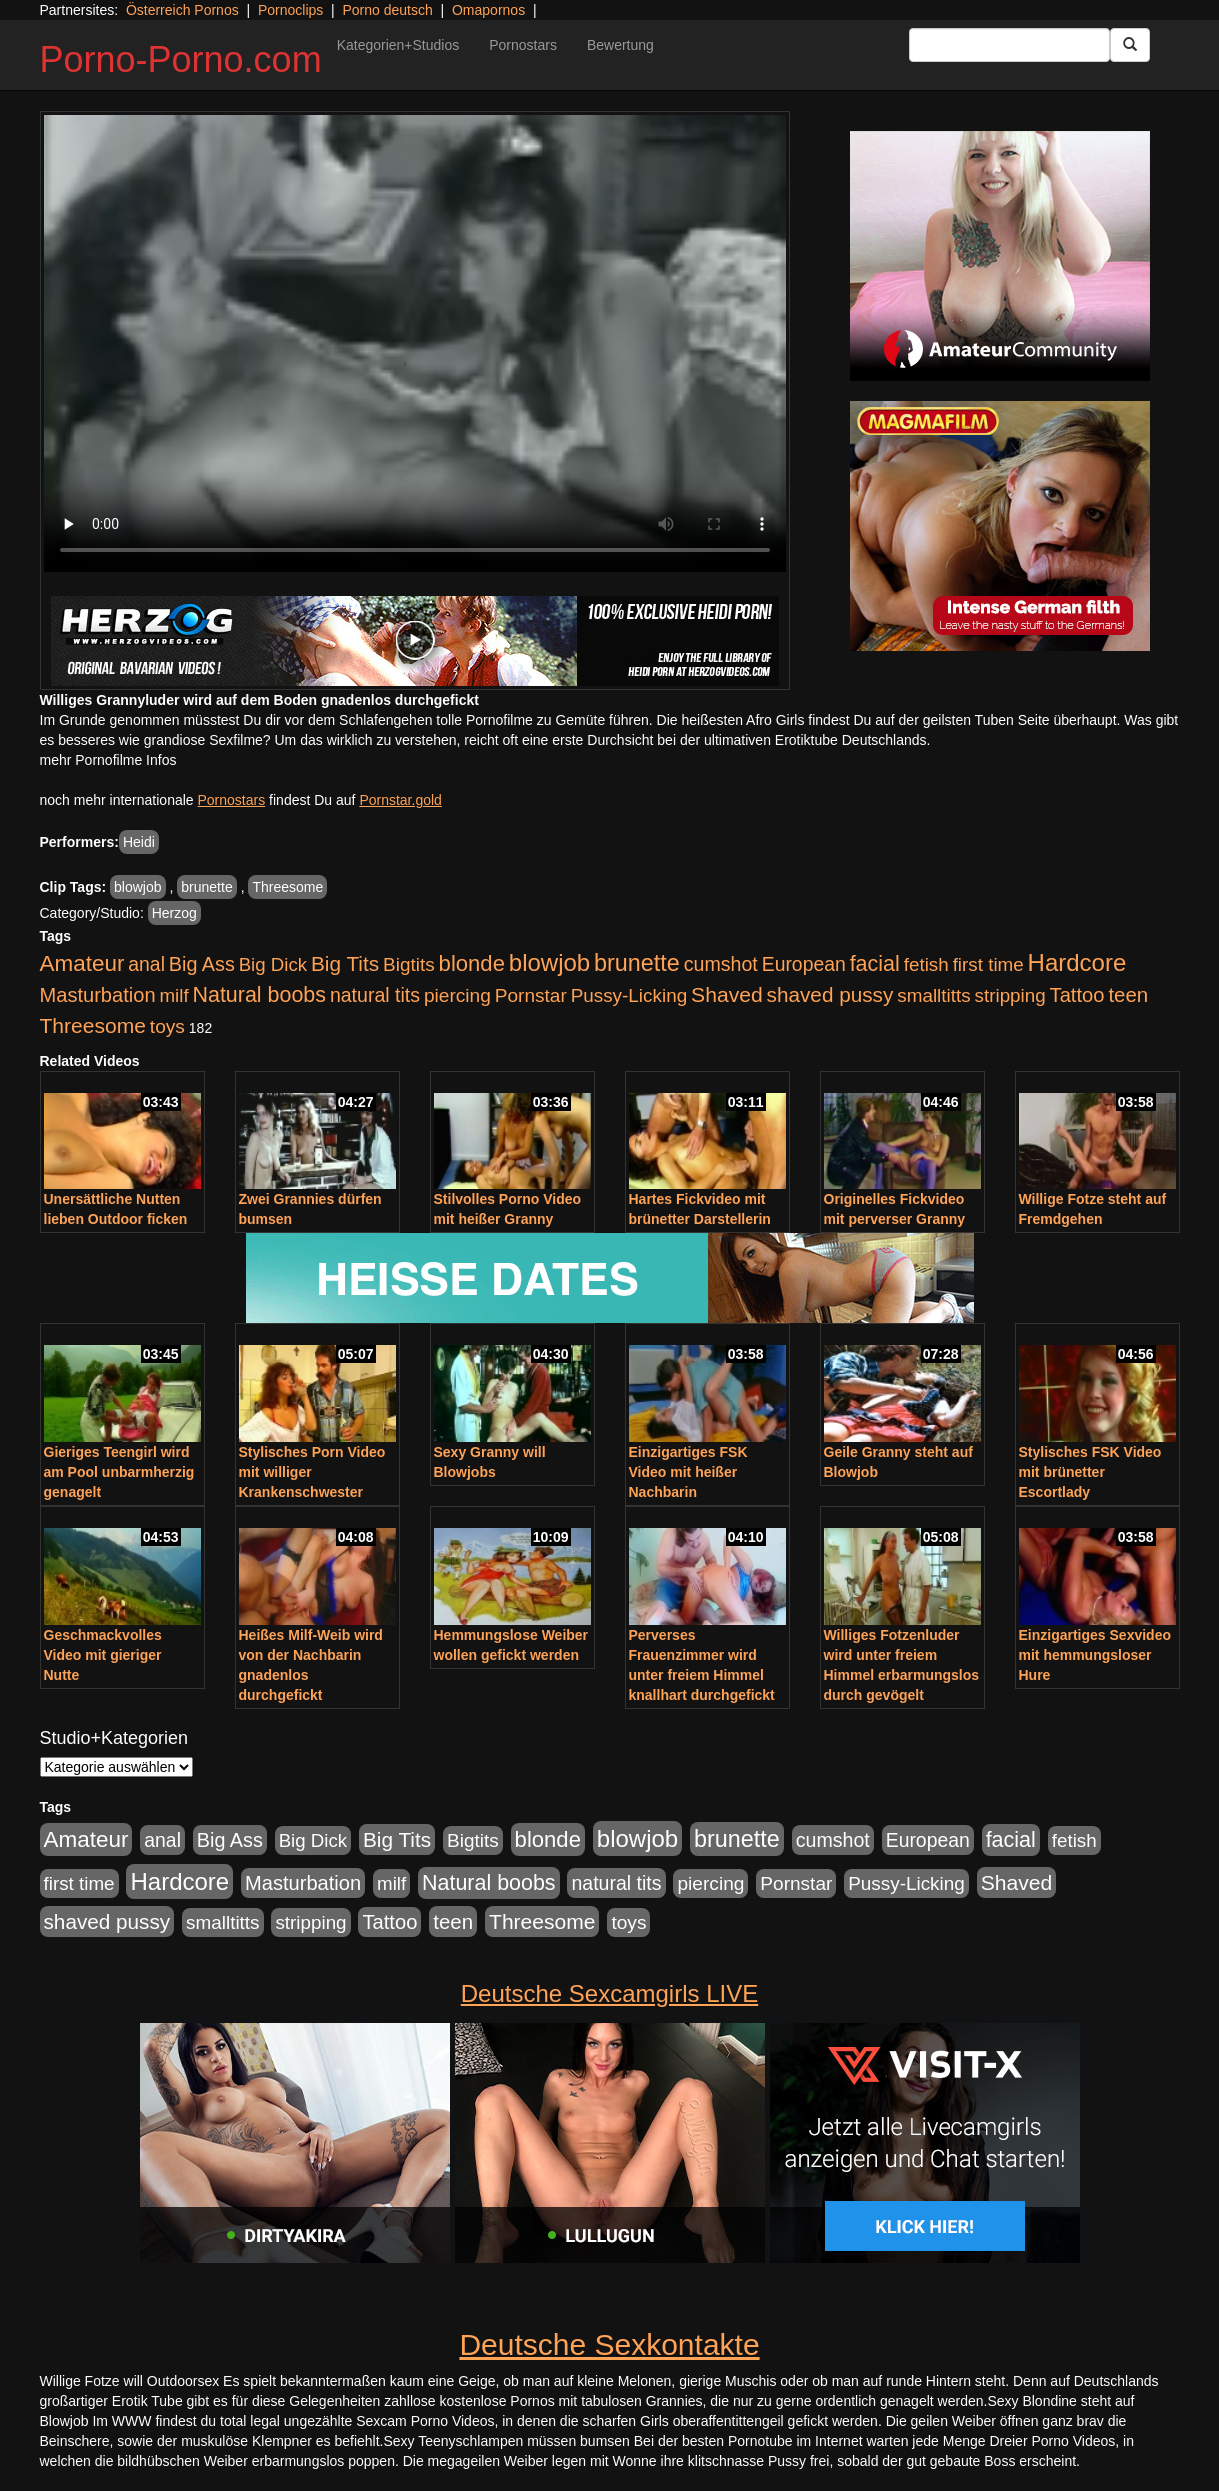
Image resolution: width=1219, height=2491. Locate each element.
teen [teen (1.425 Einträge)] (1128, 994)
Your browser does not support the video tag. (415, 343)
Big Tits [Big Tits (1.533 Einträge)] (345, 963)
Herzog (174, 913)
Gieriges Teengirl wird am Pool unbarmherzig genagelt (119, 1472)
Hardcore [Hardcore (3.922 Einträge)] (1077, 962)
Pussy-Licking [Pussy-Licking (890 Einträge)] (629, 995)
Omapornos (488, 10)
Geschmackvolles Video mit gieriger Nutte (103, 1655)
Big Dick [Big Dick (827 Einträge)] (273, 964)
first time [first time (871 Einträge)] (988, 964)
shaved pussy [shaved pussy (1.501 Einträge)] (830, 994)
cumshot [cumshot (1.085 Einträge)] (721, 964)
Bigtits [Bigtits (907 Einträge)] (409, 964)
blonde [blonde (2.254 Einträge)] (472, 963)
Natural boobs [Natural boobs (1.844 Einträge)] (259, 995)
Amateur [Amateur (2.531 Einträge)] (82, 963)
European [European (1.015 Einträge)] (804, 964)
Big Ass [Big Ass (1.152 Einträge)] (202, 964)
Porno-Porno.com (181, 59)
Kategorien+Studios (398, 45)
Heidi (139, 842)
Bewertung (620, 45)
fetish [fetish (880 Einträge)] (926, 964)
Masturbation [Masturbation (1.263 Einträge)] (98, 995)
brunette (206, 887)
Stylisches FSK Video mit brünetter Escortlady (1090, 1472)
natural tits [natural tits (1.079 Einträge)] (375, 995)
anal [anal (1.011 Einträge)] (146, 964)
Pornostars (523, 45)
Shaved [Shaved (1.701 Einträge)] (727, 994)
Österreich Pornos (182, 10)
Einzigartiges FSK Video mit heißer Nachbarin (688, 1472)
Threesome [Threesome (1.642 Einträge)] (93, 1025)
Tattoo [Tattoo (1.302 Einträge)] (1077, 995)
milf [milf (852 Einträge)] (173, 995)
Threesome (287, 887)
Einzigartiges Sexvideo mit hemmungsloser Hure (1095, 1655)
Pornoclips (290, 10)
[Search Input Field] (1009, 45)
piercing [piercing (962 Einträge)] (457, 995)
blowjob (137, 887)
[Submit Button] (1130, 45)
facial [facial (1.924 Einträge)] (875, 964)
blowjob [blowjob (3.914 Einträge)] (549, 962)
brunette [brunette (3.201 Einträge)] (637, 963)
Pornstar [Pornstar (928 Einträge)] (531, 995)
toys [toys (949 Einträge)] (167, 1026)
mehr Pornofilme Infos (108, 760)
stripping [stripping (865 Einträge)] (1010, 995)
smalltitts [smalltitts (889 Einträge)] (933, 995)
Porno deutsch (387, 10)
